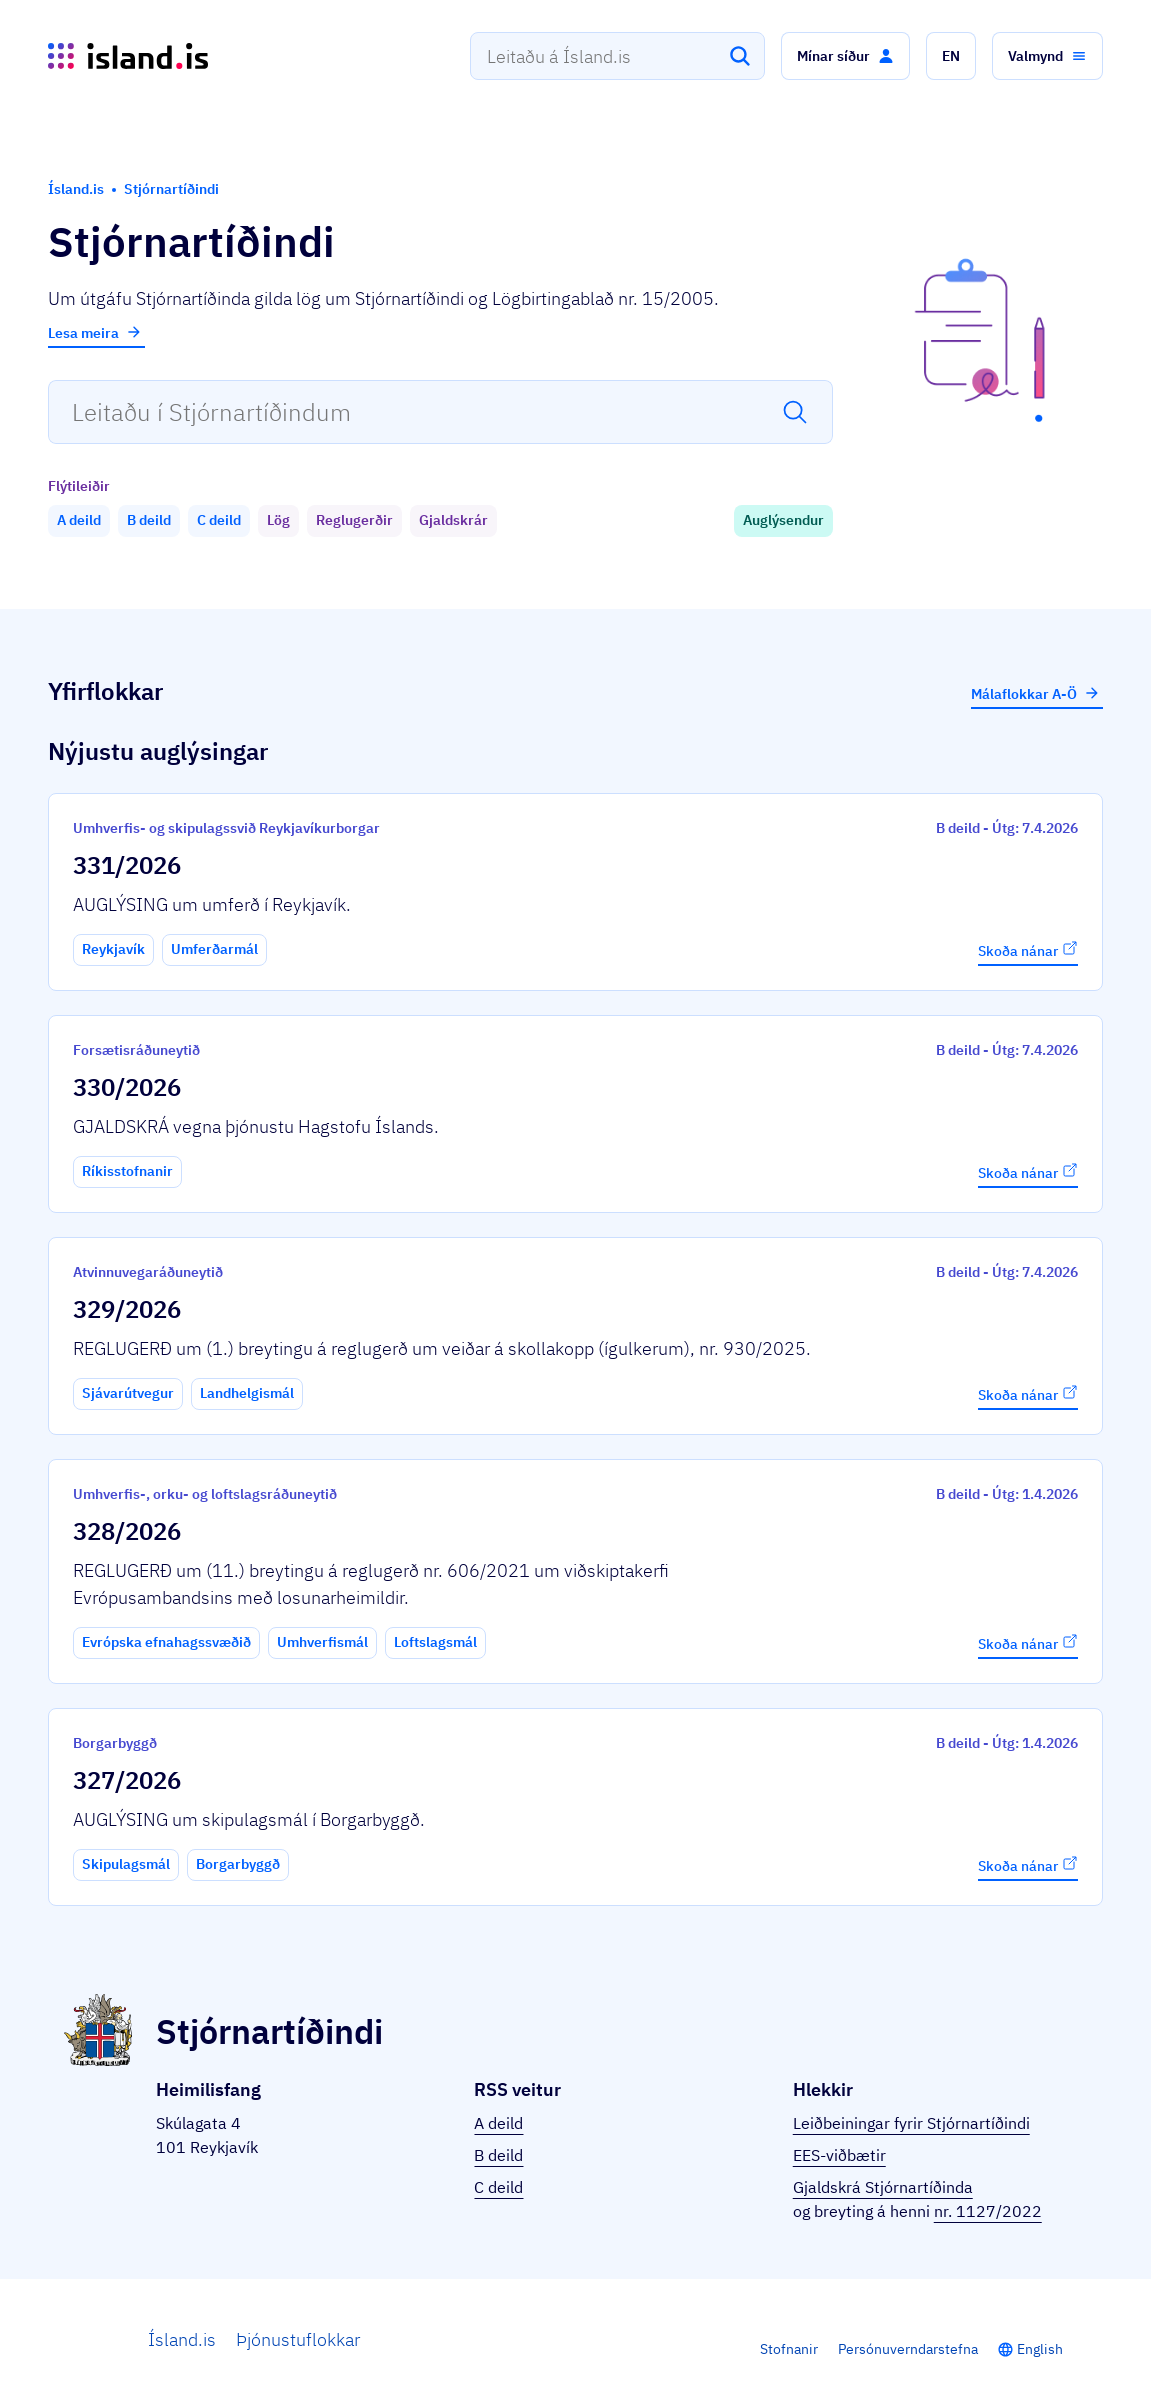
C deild (498, 2187)
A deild (498, 2123)
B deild (498, 2155)
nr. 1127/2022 (988, 2211)
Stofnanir (789, 2349)
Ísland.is (182, 2339)
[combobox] (617, 56)
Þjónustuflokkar (298, 2339)
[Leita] (740, 56)
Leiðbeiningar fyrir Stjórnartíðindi (911, 2123)
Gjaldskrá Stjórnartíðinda (883, 2187)
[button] (845, 56)
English (1040, 2349)
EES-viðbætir (839, 2155)
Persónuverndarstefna (908, 2349)
